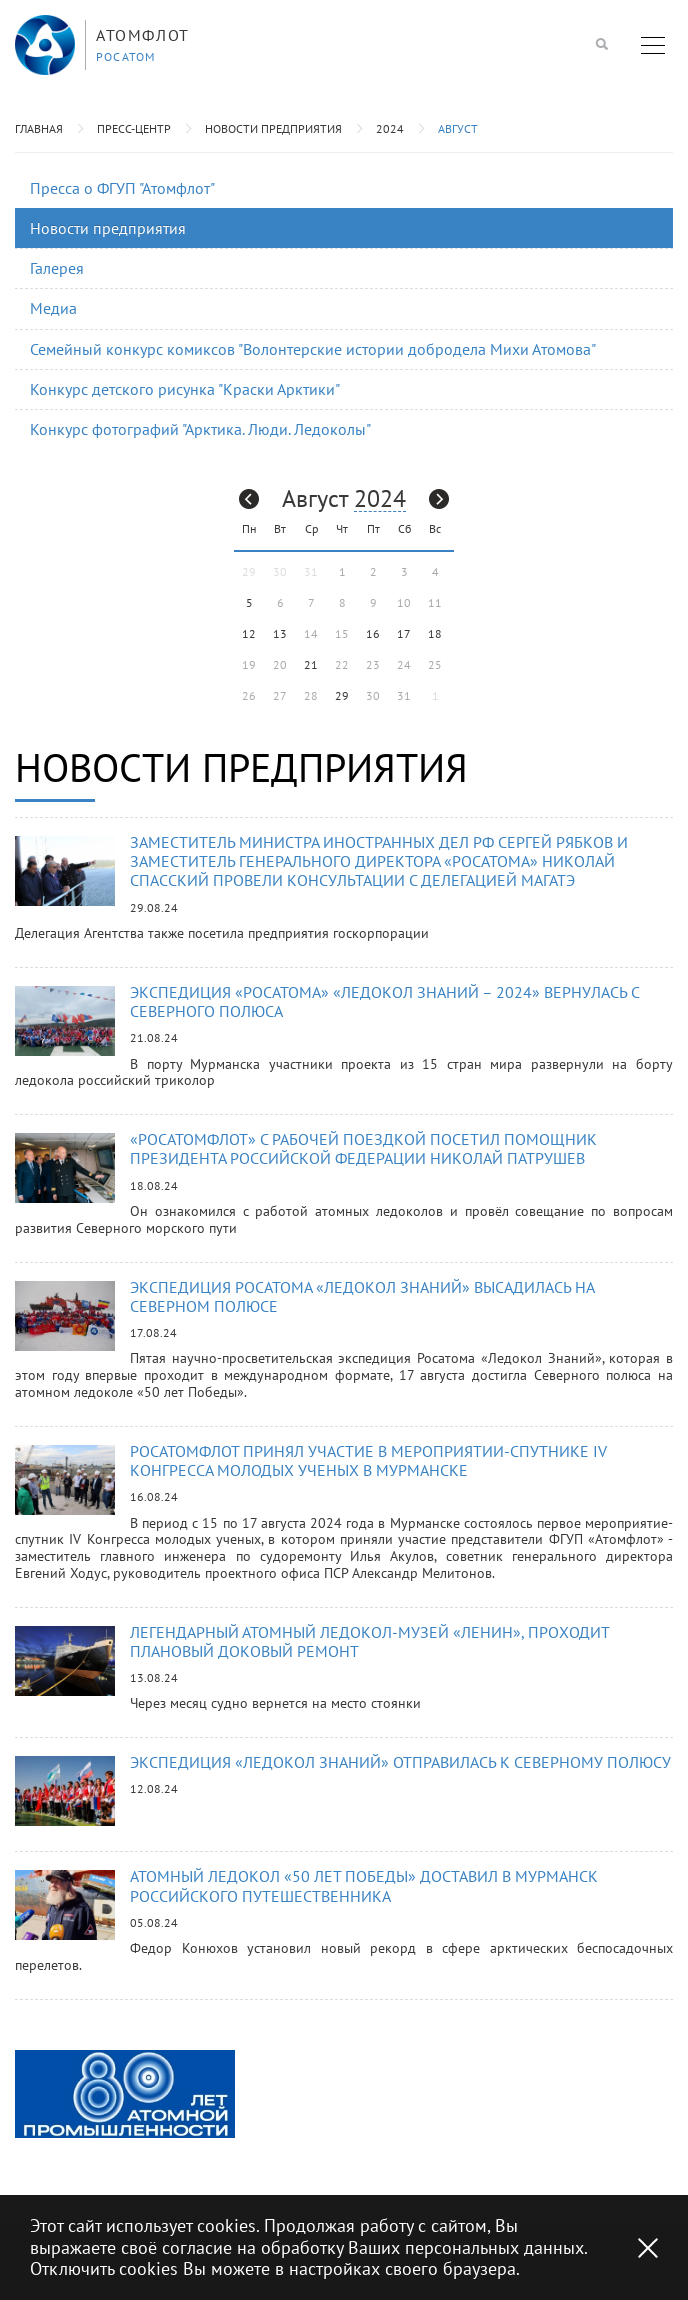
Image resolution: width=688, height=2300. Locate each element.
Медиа (53, 308)
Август (458, 128)
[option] (125, 2094)
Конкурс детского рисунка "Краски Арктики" (185, 389)
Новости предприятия (273, 128)
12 (249, 633)
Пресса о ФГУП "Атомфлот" (122, 188)
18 (435, 633)
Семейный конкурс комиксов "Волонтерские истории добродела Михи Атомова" (313, 349)
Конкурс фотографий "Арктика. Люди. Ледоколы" (200, 429)
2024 (390, 128)
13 (280, 633)
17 (404, 633)
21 (311, 664)
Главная (39, 128)
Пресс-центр (134, 128)
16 (373, 633)
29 (342, 695)
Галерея (57, 268)
